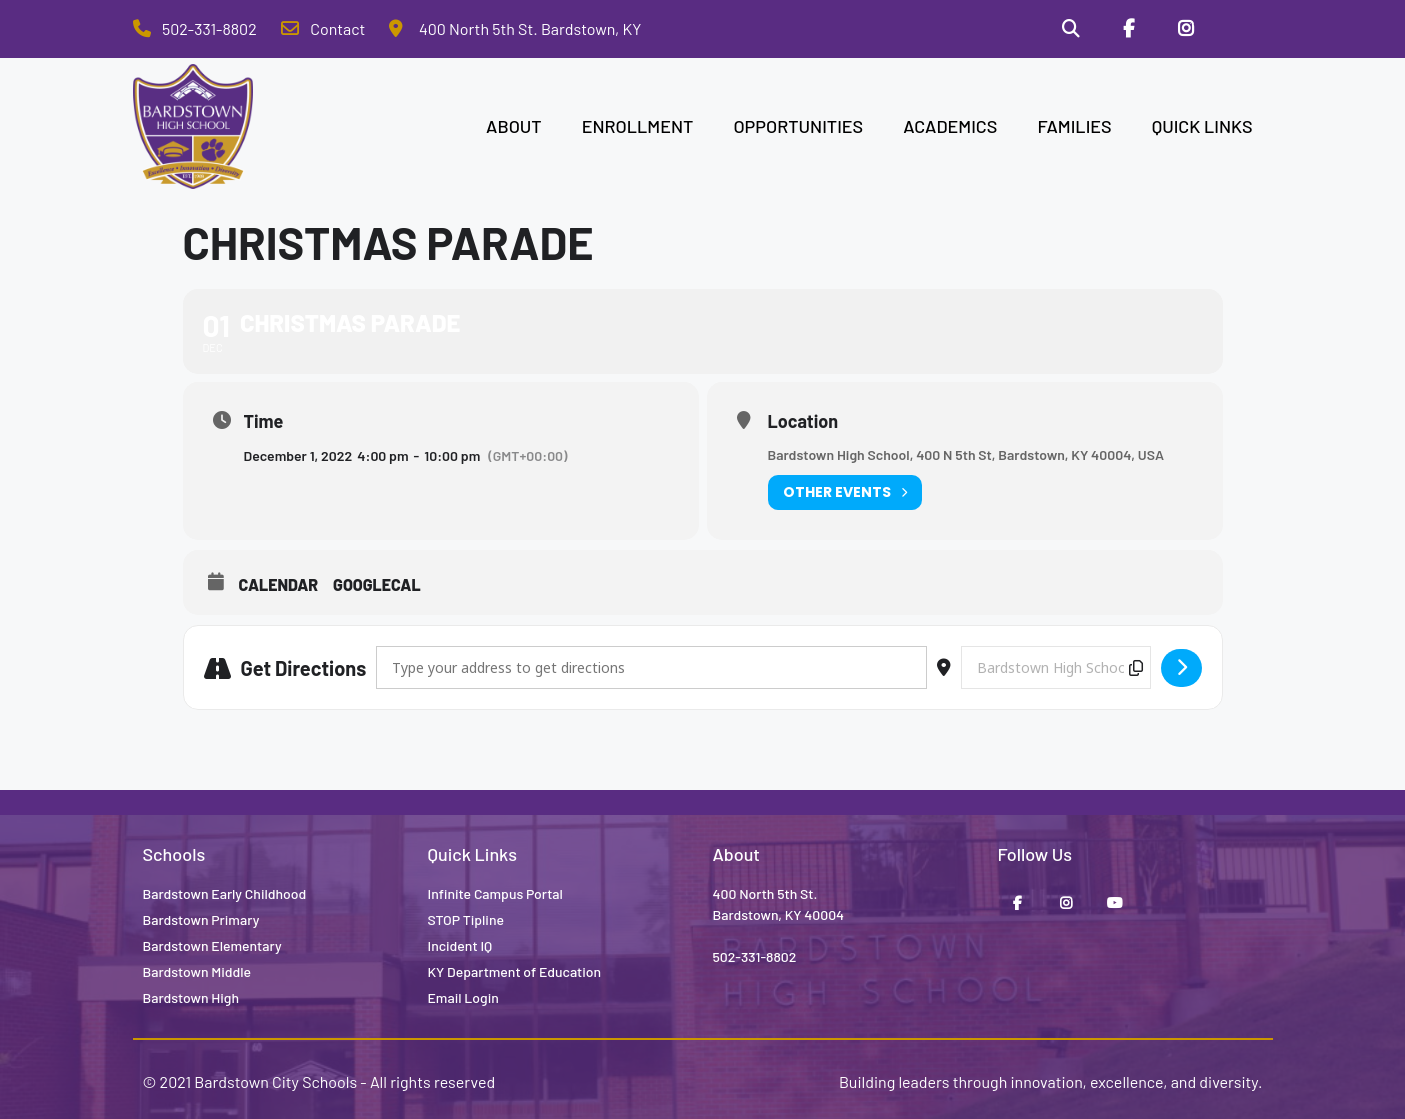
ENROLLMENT (638, 126)
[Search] (1071, 29)
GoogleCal (377, 584)
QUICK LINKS (1202, 126)
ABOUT (514, 126)
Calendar (279, 584)
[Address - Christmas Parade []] (651, 667)
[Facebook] (1128, 29)
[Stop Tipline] (1243, 29)
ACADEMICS (950, 126)
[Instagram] (1186, 29)
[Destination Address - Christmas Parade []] (1056, 667)
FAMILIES (1074, 126)
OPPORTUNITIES (798, 126)
